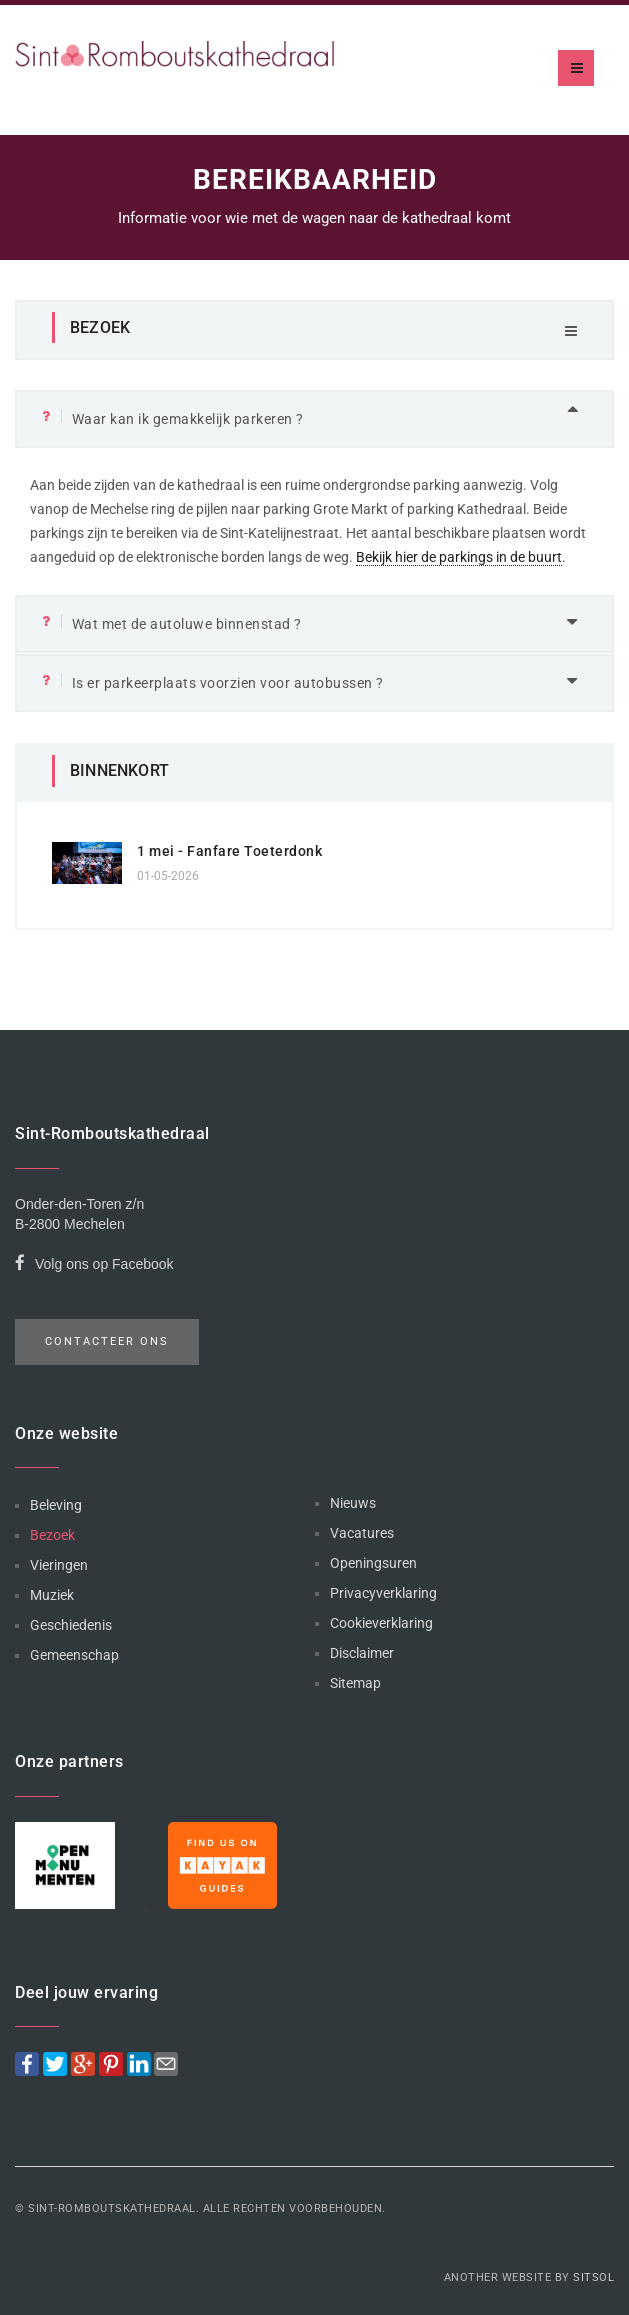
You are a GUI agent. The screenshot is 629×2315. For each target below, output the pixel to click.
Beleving (56, 1505)
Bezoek (52, 1535)
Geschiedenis (71, 1625)
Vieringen (59, 1565)
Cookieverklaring (381, 1623)
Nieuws (353, 1503)
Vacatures (362, 1533)
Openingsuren (373, 1563)
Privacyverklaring (383, 1593)
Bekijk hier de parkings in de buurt (459, 557)
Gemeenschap (74, 1655)
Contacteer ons (107, 1341)
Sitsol (593, 2277)
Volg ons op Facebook (94, 1266)
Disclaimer (362, 1653)
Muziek (52, 1595)
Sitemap (355, 1683)
